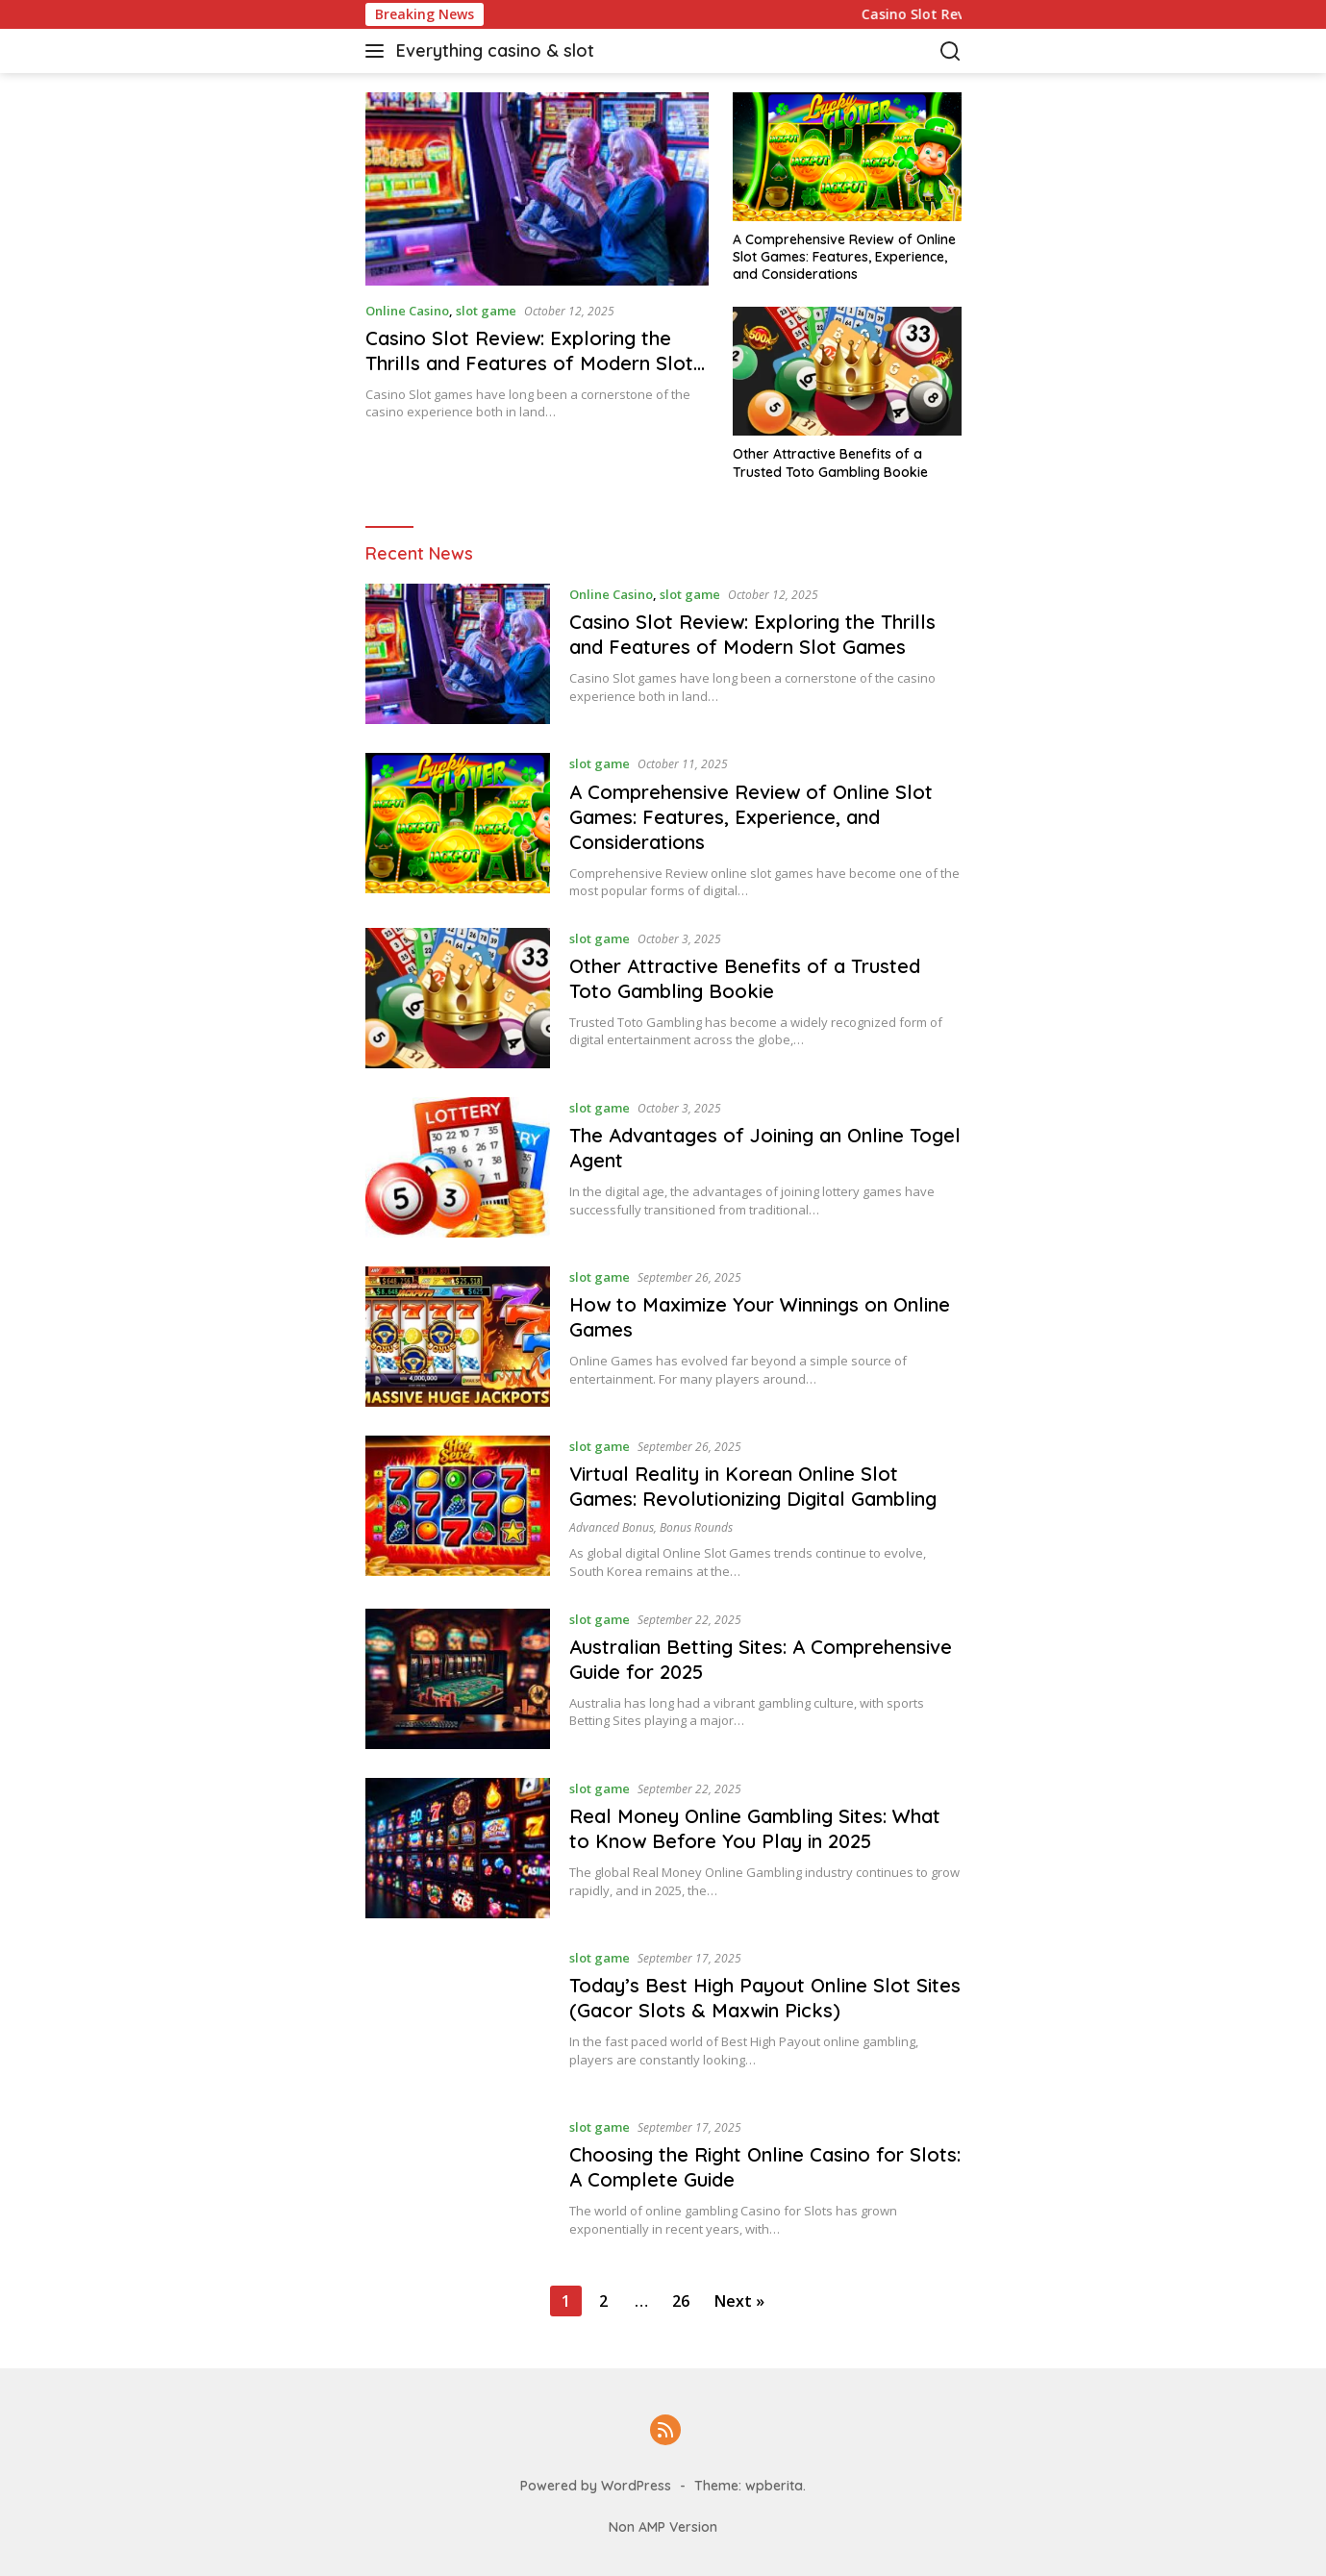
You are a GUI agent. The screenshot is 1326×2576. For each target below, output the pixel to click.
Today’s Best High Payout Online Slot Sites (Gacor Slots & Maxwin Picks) (765, 1997)
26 (680, 2301)
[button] (378, 51)
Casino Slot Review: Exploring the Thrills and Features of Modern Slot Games (529, 363)
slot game (486, 310)
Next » (739, 2301)
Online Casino (407, 310)
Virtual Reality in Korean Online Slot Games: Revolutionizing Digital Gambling (753, 1486)
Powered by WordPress (595, 2485)
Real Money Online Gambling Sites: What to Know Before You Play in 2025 (754, 1828)
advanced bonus (611, 1527)
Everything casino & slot (495, 50)
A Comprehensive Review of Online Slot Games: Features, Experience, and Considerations (844, 257)
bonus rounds (696, 1527)
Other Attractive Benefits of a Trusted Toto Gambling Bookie (830, 462)
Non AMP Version (663, 2527)
